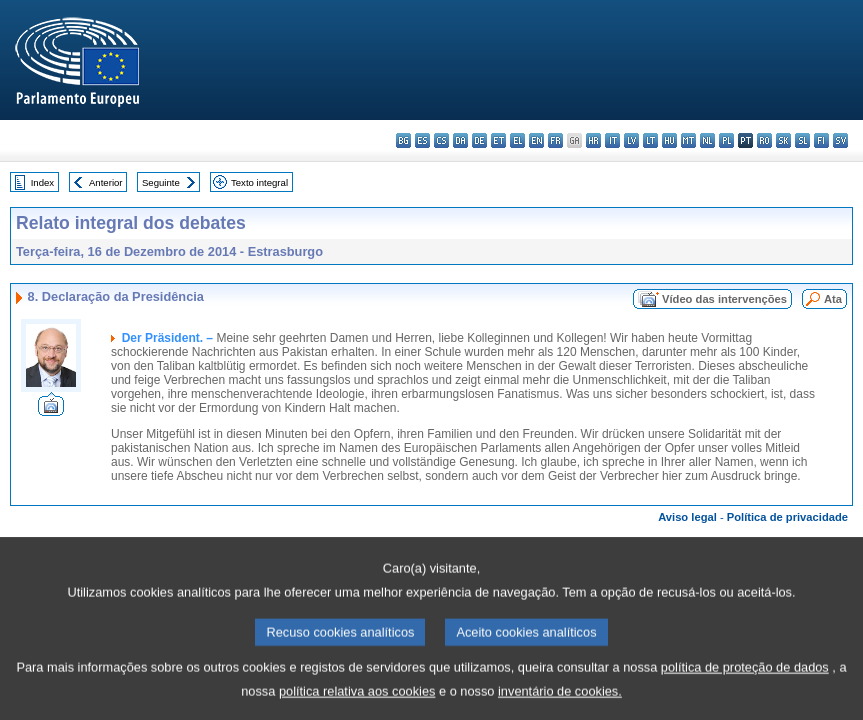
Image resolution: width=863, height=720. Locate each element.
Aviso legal (687, 517)
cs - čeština (441, 140)
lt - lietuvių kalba (650, 140)
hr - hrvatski (593, 140)
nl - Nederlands (707, 140)
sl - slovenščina (802, 140)
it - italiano (612, 140)
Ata (833, 299)
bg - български (403, 140)
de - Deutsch (479, 140)
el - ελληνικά (517, 140)
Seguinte (161, 182)
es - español (422, 140)
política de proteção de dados (745, 681)
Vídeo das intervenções (724, 299)
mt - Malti (688, 140)
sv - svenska (840, 140)
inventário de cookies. (560, 705)
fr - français (555, 140)
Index (42, 182)
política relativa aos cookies (357, 705)
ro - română (764, 140)
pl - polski (726, 140)
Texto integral (259, 182)
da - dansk (460, 140)
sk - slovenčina (783, 140)
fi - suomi (821, 140)
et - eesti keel (498, 140)
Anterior (106, 182)
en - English (536, 140)
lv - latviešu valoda (631, 140)
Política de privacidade (787, 517)
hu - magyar (669, 140)
